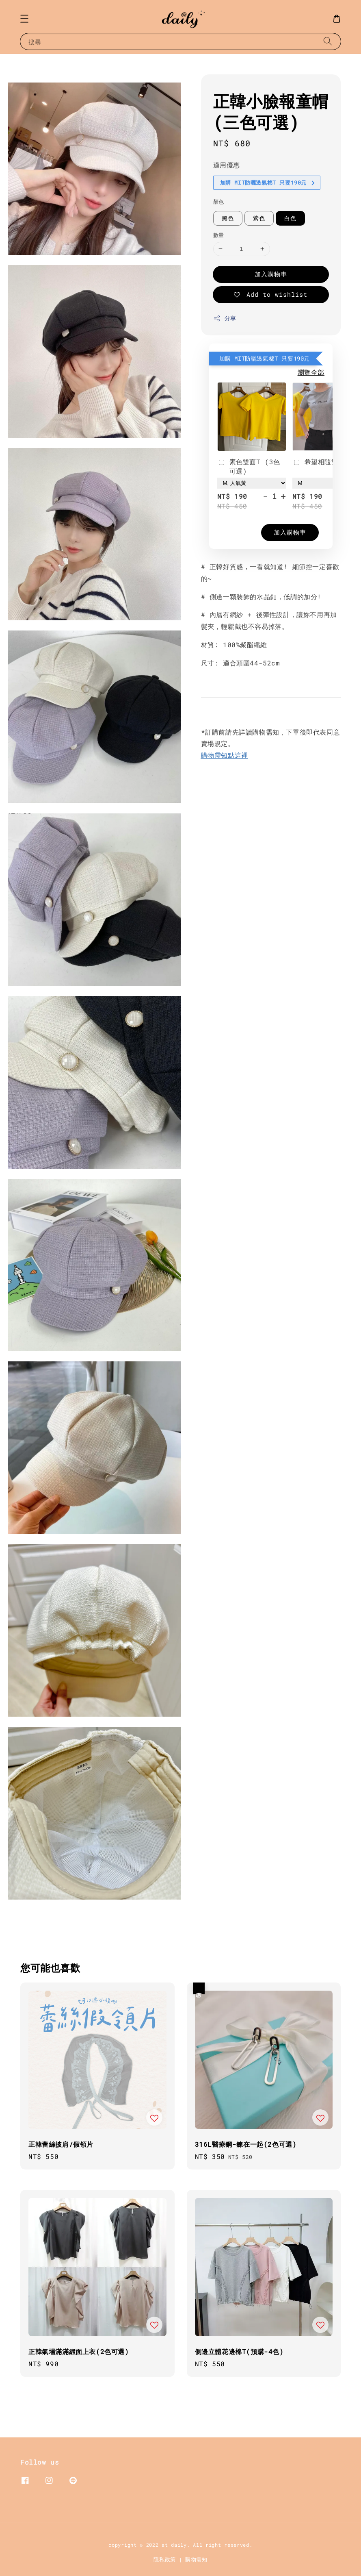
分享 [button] (224, 318)
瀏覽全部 (311, 372)
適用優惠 (226, 165)
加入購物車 (271, 274)
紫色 (259, 218)
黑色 (228, 218)
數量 (218, 235)
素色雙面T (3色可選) (248, 466)
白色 (290, 218)
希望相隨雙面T (320, 462)
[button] (24, 19)
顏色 (218, 201)
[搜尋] (328, 41)
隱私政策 (164, 2559)
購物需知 (196, 2559)
